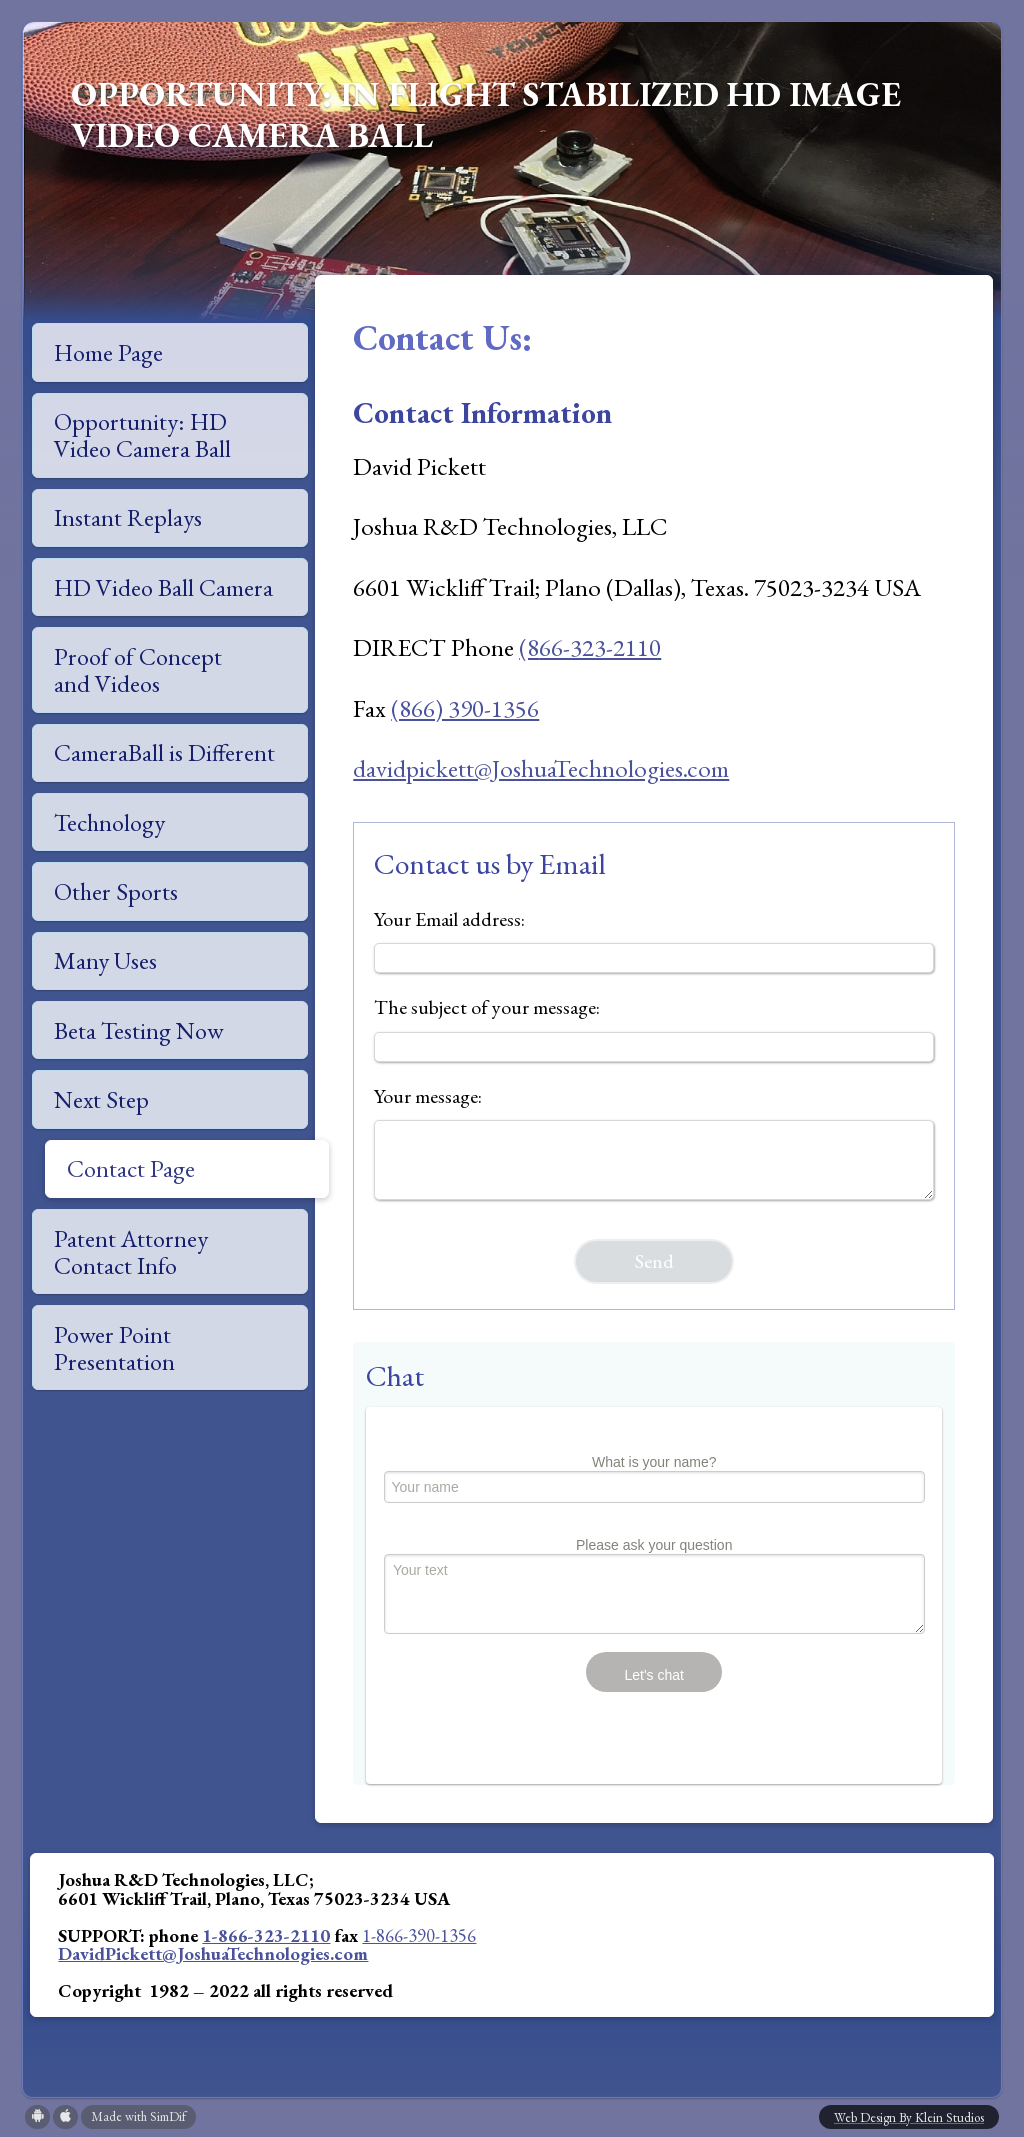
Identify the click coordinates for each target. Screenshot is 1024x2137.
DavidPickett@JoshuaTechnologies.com (213, 1953)
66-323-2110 (600, 647)
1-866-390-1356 (419, 1935)
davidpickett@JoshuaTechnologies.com (541, 768)
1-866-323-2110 (266, 1935)
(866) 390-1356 (465, 708)
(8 (529, 647)
